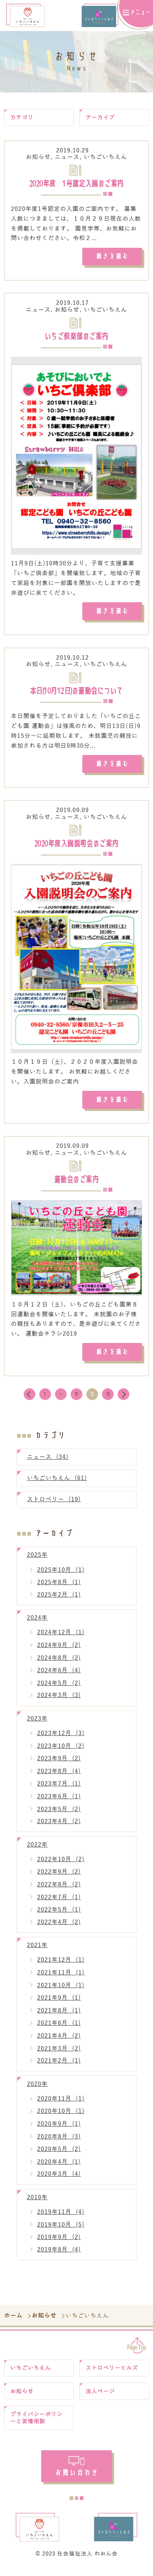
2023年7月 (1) (59, 1790)
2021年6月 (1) (59, 2029)
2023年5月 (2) (59, 1815)
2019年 (37, 2203)
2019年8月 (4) (59, 2256)
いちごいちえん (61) (57, 1484)
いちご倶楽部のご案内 (75, 338)
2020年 (37, 2090)
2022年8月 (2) (59, 1891)
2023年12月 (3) (61, 1739)
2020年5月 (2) (59, 2155)
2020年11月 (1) (61, 2105)
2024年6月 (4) (59, 1676)
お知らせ (38, 158)
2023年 (37, 1725)
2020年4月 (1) (59, 2168)
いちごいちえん (105, 158)
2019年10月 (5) (61, 2231)
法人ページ (101, 2399)
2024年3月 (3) (59, 1701)
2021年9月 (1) (59, 2004)
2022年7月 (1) (59, 1903)
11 (75, 1400)
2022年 (37, 1851)
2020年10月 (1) (61, 2117)
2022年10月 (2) (61, 1865)
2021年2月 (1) (59, 2067)
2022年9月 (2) (59, 1878)
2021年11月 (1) (61, 1979)
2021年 (37, 1951)
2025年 (37, 1561)
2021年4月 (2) (59, 2042)
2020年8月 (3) (59, 2142)
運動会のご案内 (75, 1184)
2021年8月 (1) (59, 2017)
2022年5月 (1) (59, 1916)
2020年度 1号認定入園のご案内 (75, 184)
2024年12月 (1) (61, 1638)
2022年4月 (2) (59, 1928)
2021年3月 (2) (59, 2054)
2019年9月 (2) (59, 2243)
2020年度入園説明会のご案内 (76, 847)
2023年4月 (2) (59, 1827)
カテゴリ (23, 118)
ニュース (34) (47, 1463)
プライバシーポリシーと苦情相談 (38, 2426)
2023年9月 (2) (59, 1764)
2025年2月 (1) (59, 1601)
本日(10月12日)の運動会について (75, 693)
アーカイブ (101, 118)
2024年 (37, 1624)
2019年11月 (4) (61, 2218)
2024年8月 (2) (59, 1664)
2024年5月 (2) (59, 1689)
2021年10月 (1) (61, 1991)
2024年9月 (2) (59, 1651)
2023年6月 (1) (59, 1802)
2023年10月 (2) (61, 1752)
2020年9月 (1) (59, 2130)
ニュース (67, 158)
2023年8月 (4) (59, 1777)
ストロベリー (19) (54, 1505)
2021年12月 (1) (61, 1966)
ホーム (14, 2322)
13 (108, 1400)
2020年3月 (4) (59, 2180)
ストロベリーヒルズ (114, 2375)
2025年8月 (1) (59, 1588)
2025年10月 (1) (61, 1576)
